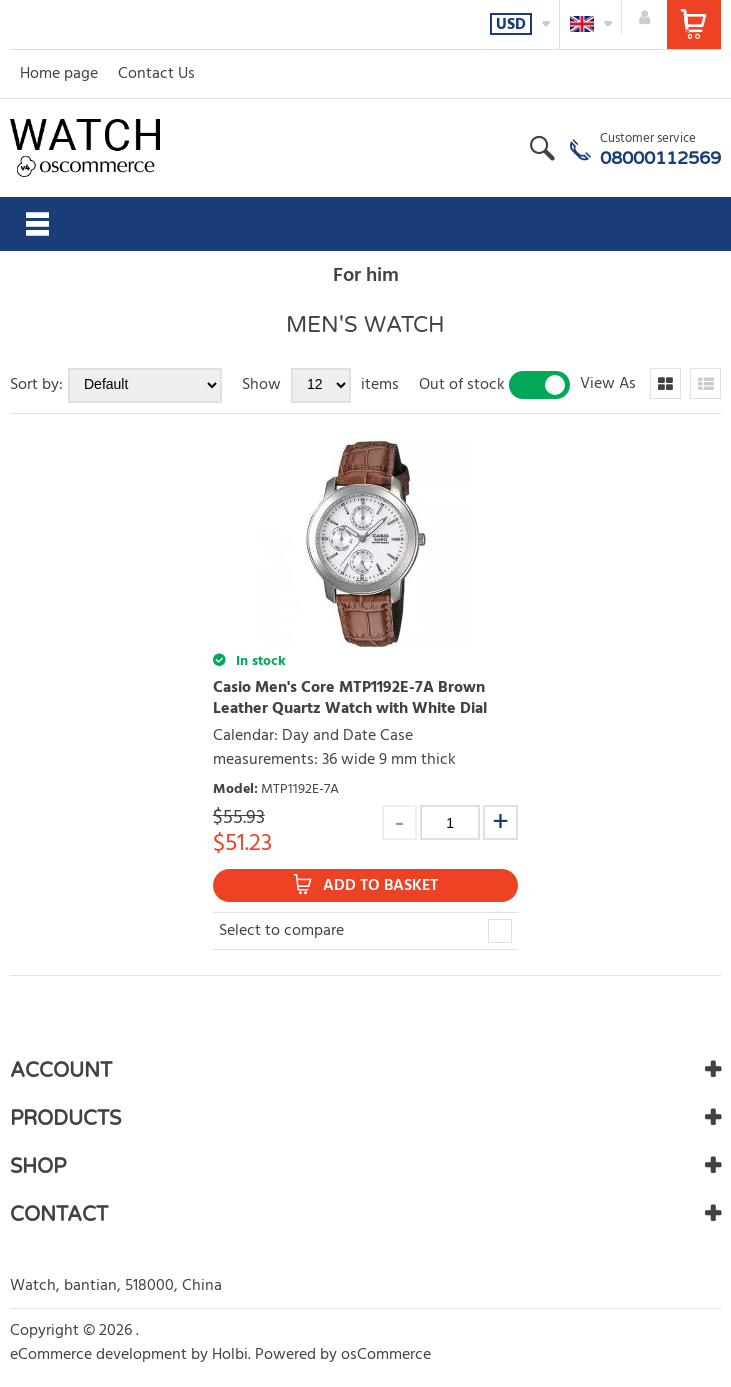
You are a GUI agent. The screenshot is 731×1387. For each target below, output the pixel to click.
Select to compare (281, 931)
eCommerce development (98, 1355)
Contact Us (156, 74)
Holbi (230, 1355)
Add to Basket (380, 886)
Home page (59, 74)
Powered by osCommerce (343, 1355)
